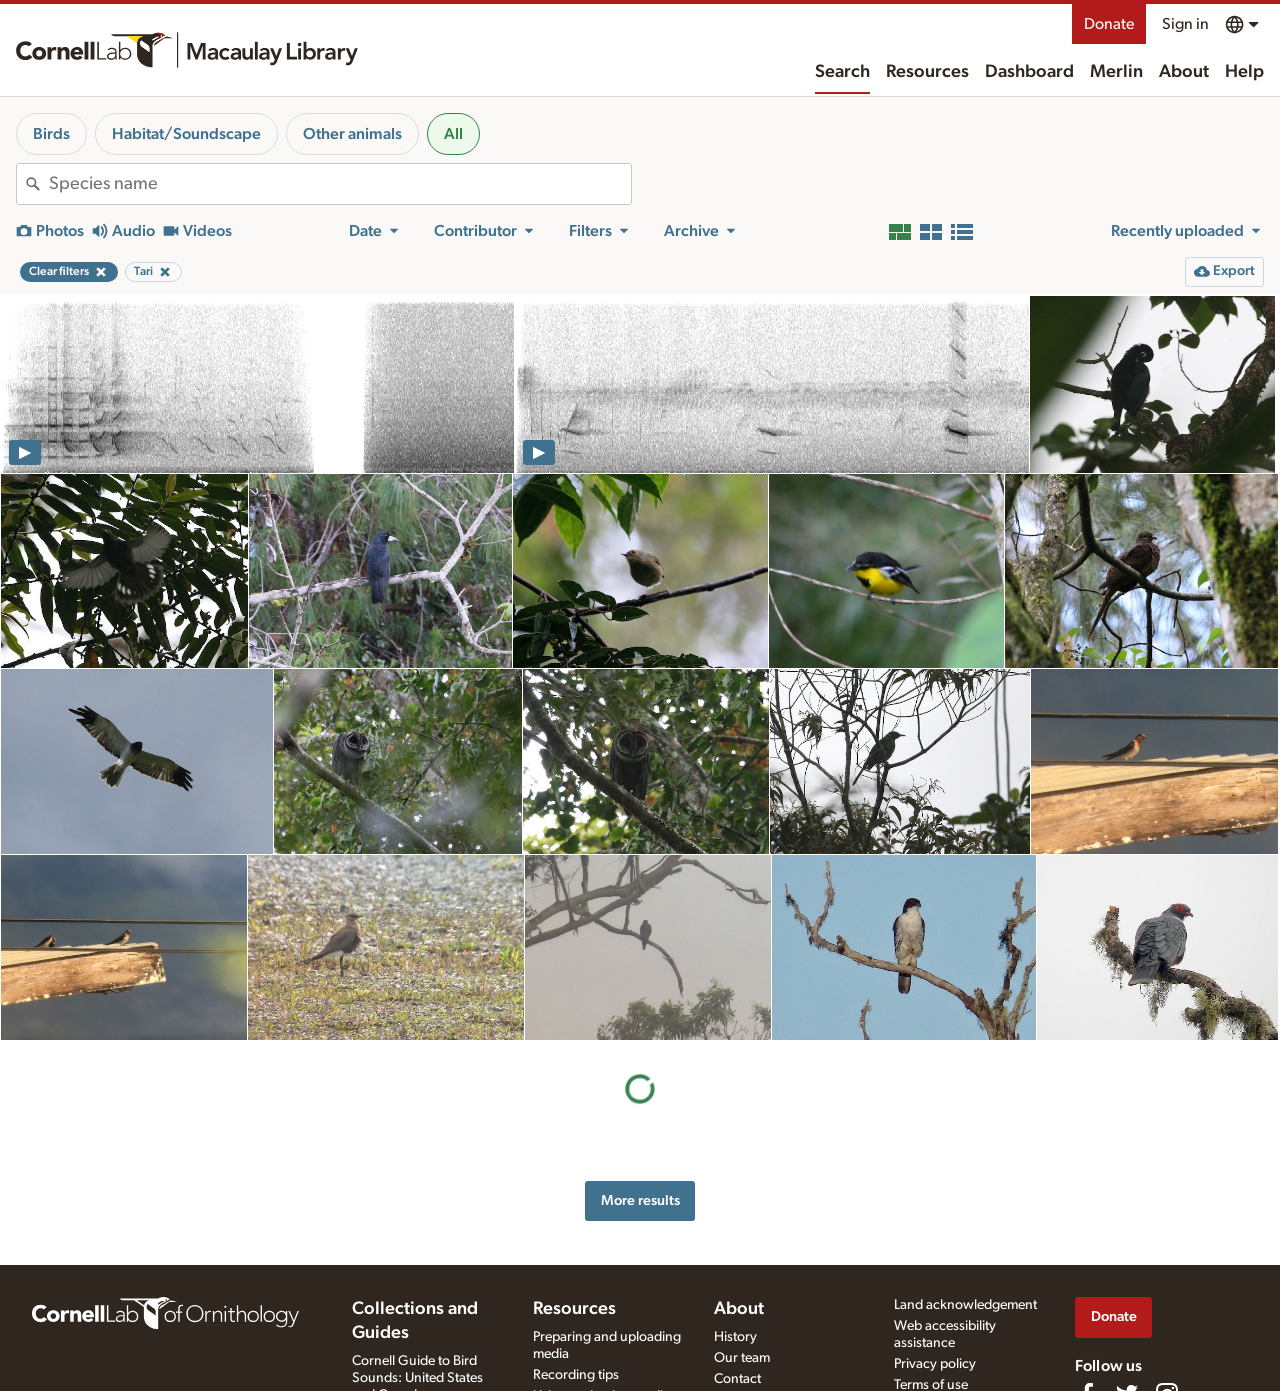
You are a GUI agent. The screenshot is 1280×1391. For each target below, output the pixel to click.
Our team (742, 1358)
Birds (51, 134)
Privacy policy (935, 1364)
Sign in (1185, 24)
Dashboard (1029, 72)
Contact (737, 1379)
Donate (1109, 24)
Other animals (352, 134)
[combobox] (340, 184)
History (735, 1337)
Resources (927, 72)
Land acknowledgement (965, 1305)
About (1184, 72)
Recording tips (576, 1375)
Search (842, 72)
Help (1244, 72)
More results (640, 1200)
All (453, 134)
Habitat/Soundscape (186, 134)
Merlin (1116, 72)
